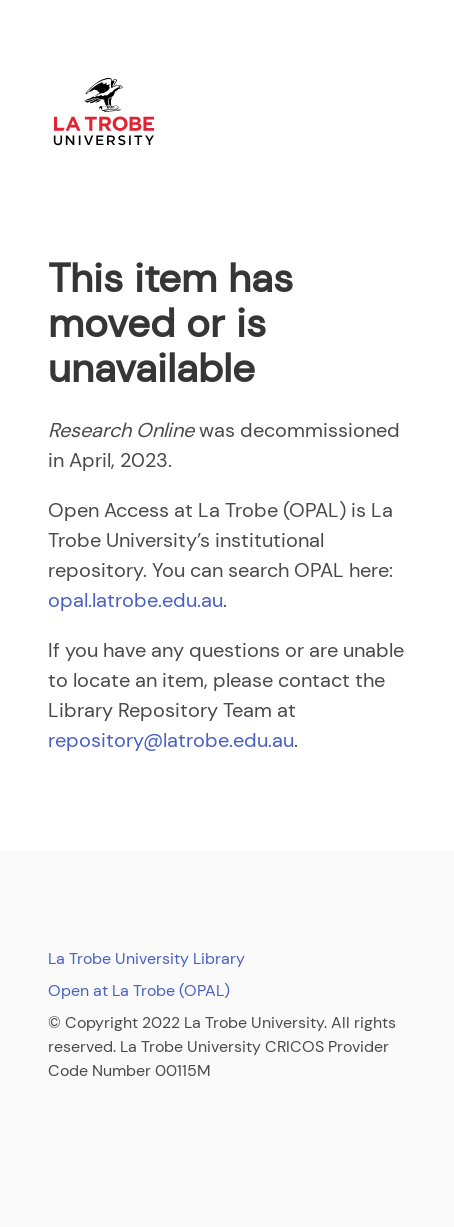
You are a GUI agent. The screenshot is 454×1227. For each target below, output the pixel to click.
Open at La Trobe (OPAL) (139, 990)
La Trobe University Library (146, 958)
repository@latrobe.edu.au (171, 740)
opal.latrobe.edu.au (135, 600)
